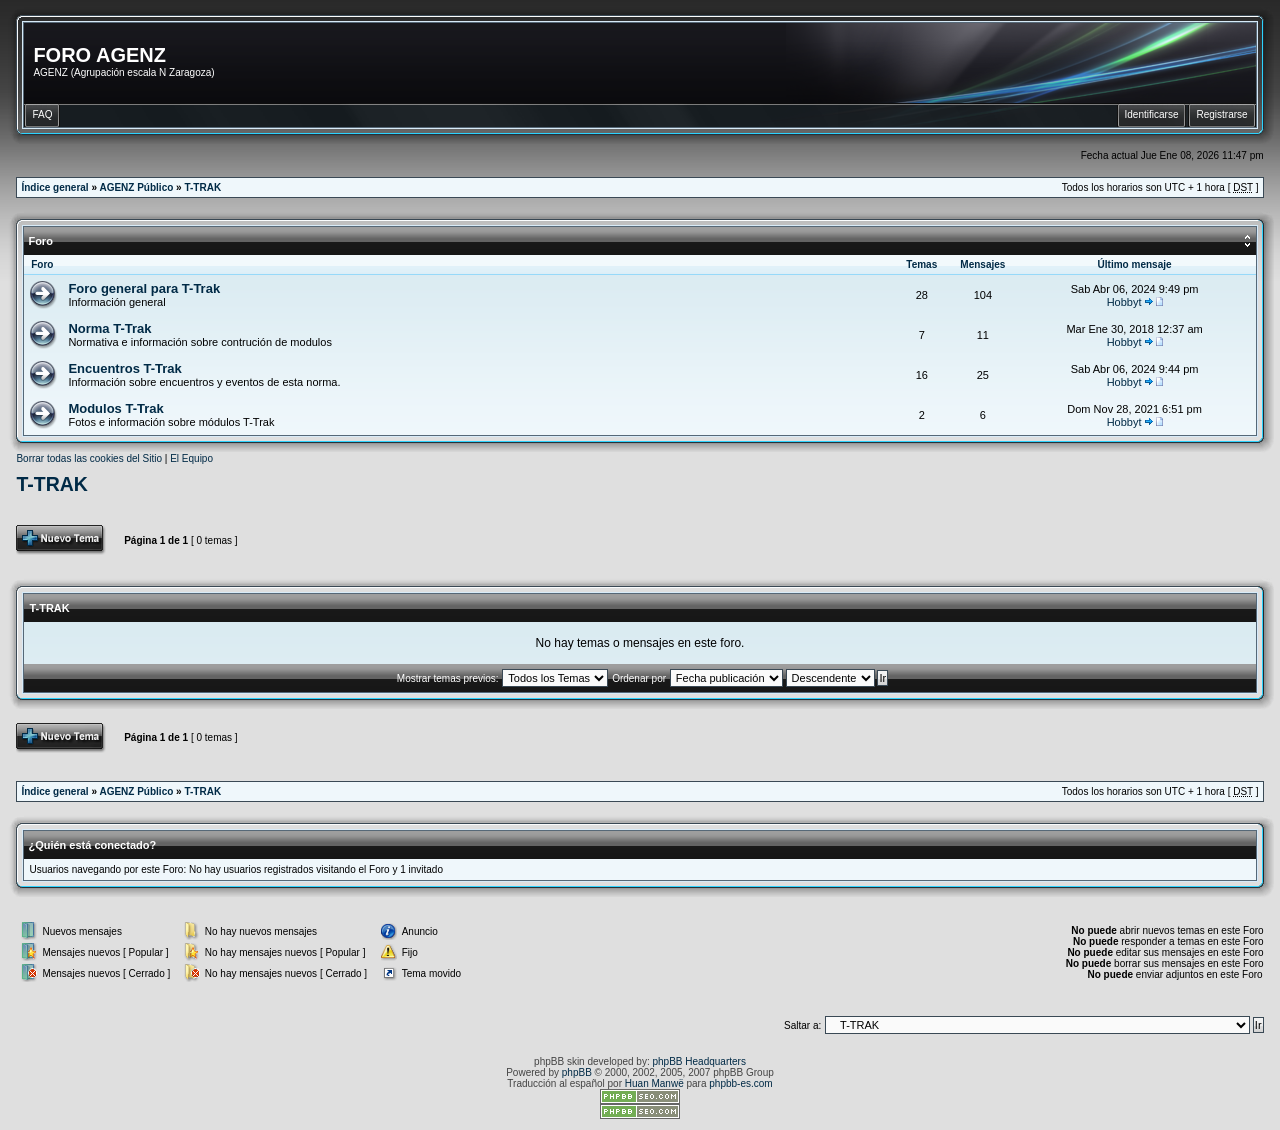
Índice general (54, 187)
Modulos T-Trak (115, 408)
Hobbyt (1124, 302)
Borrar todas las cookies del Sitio (89, 458)
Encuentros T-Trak (124, 368)
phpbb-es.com (740, 1083)
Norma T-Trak (109, 328)
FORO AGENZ (99, 55)
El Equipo (191, 458)
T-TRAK (202, 187)
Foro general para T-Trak (144, 288)
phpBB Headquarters (699, 1061)
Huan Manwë (654, 1083)
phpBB (577, 1072)
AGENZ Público (136, 187)
